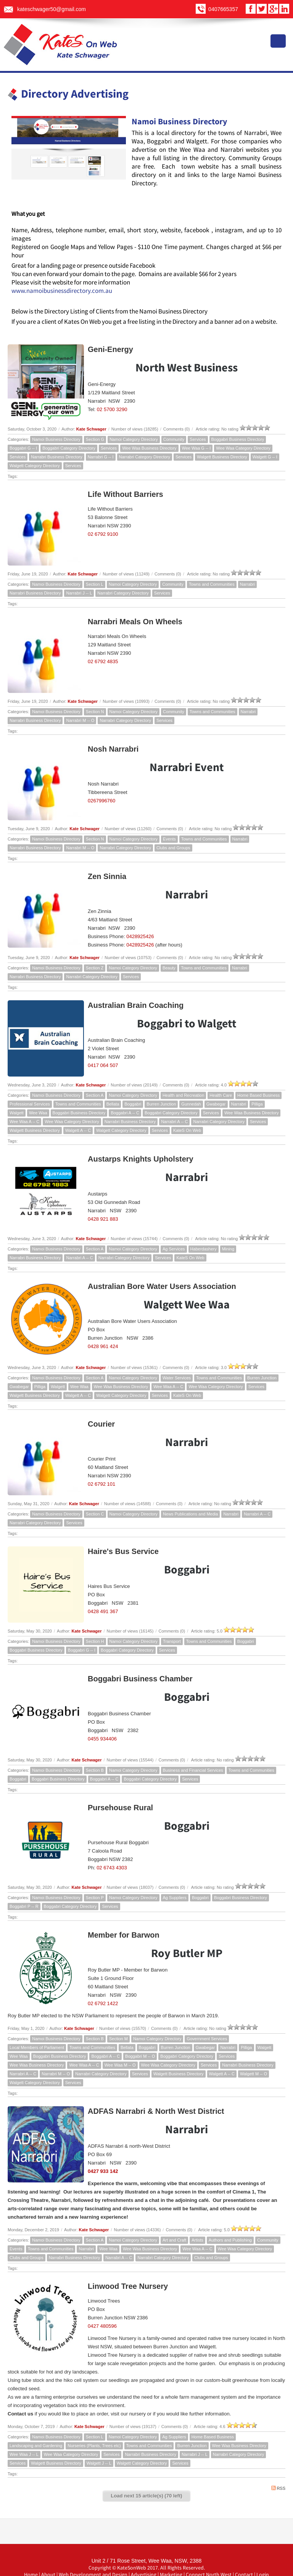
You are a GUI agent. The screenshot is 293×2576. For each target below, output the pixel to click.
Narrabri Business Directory (56, 457)
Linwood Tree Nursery (128, 2286)
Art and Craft (174, 2240)
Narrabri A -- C (174, 1121)
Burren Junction (161, 1104)
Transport (172, 1641)
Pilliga (256, 1104)
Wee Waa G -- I (196, 448)
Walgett (17, 1112)
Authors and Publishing (230, 2240)
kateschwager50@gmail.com (51, 9)
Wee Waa (38, 1112)
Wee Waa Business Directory (149, 448)
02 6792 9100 (103, 534)
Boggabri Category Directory (68, 448)
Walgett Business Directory (222, 457)
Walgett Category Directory (35, 465)
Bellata (112, 1104)
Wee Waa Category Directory (243, 448)
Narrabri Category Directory (144, 457)
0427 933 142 (103, 2171)
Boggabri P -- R (24, 1906)
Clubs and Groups (173, 847)
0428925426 (140, 936)
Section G (95, 439)
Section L (94, 584)
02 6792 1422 (103, 2003)
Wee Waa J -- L (24, 2454)
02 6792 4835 (103, 661)
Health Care (220, 1095)
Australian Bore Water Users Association (162, 1286)
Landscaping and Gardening (36, 2445)
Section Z (94, 968)
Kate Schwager (91, 429)
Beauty (169, 968)
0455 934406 (102, 1739)
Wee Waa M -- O (120, 2065)
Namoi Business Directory (56, 439)
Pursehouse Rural (120, 1807)
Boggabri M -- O (140, 2056)
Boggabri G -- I (23, 448)
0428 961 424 (103, 1346)
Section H (95, 1641)
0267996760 (101, 800)
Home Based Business (258, 1095)
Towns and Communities (212, 584)
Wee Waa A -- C (24, 1121)
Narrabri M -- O (80, 720)
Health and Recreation (183, 1095)
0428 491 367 (103, 1611)
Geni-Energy (110, 349)
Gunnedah (191, 1104)
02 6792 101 (101, 1484)
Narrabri (247, 584)
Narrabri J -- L (79, 593)
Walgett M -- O (253, 2073)
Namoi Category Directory (133, 439)
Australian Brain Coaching (136, 1005)
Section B (95, 1770)
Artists (197, 2240)
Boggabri (132, 1104)
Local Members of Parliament (37, 2047)
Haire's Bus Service (123, 1551)
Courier (101, 1424)
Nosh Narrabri (113, 749)
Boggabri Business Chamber (140, 1678)
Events (169, 839)
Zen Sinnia (107, 876)
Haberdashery (203, 1249)
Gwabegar (216, 1104)
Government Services (207, 2038)
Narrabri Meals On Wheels (135, 621)
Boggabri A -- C (125, 1112)
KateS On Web (187, 1130)
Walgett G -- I (265, 457)
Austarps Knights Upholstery (140, 1159)
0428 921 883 (103, 1219)
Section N (95, 711)
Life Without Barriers (125, 494)
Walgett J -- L (99, 2463)
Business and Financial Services (193, 1770)
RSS (278, 2488)
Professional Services (30, 1104)
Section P (95, 1897)
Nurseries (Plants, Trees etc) (94, 2445)
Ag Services (174, 1249)
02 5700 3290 (112, 409)
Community (174, 439)
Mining (228, 1249)
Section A (94, 1095)
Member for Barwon (123, 1935)
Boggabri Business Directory (237, 439)
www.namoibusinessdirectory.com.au (61, 290)
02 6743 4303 (112, 1868)
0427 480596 (102, 2326)
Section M (118, 2038)
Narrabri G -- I (101, 457)
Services (198, 439)
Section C (95, 1514)
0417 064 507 (103, 1065)
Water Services (177, 1378)
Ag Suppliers (175, 1897)
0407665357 (223, 9)
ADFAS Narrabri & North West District (156, 2111)
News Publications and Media (190, 1514)
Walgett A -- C (78, 1130)
